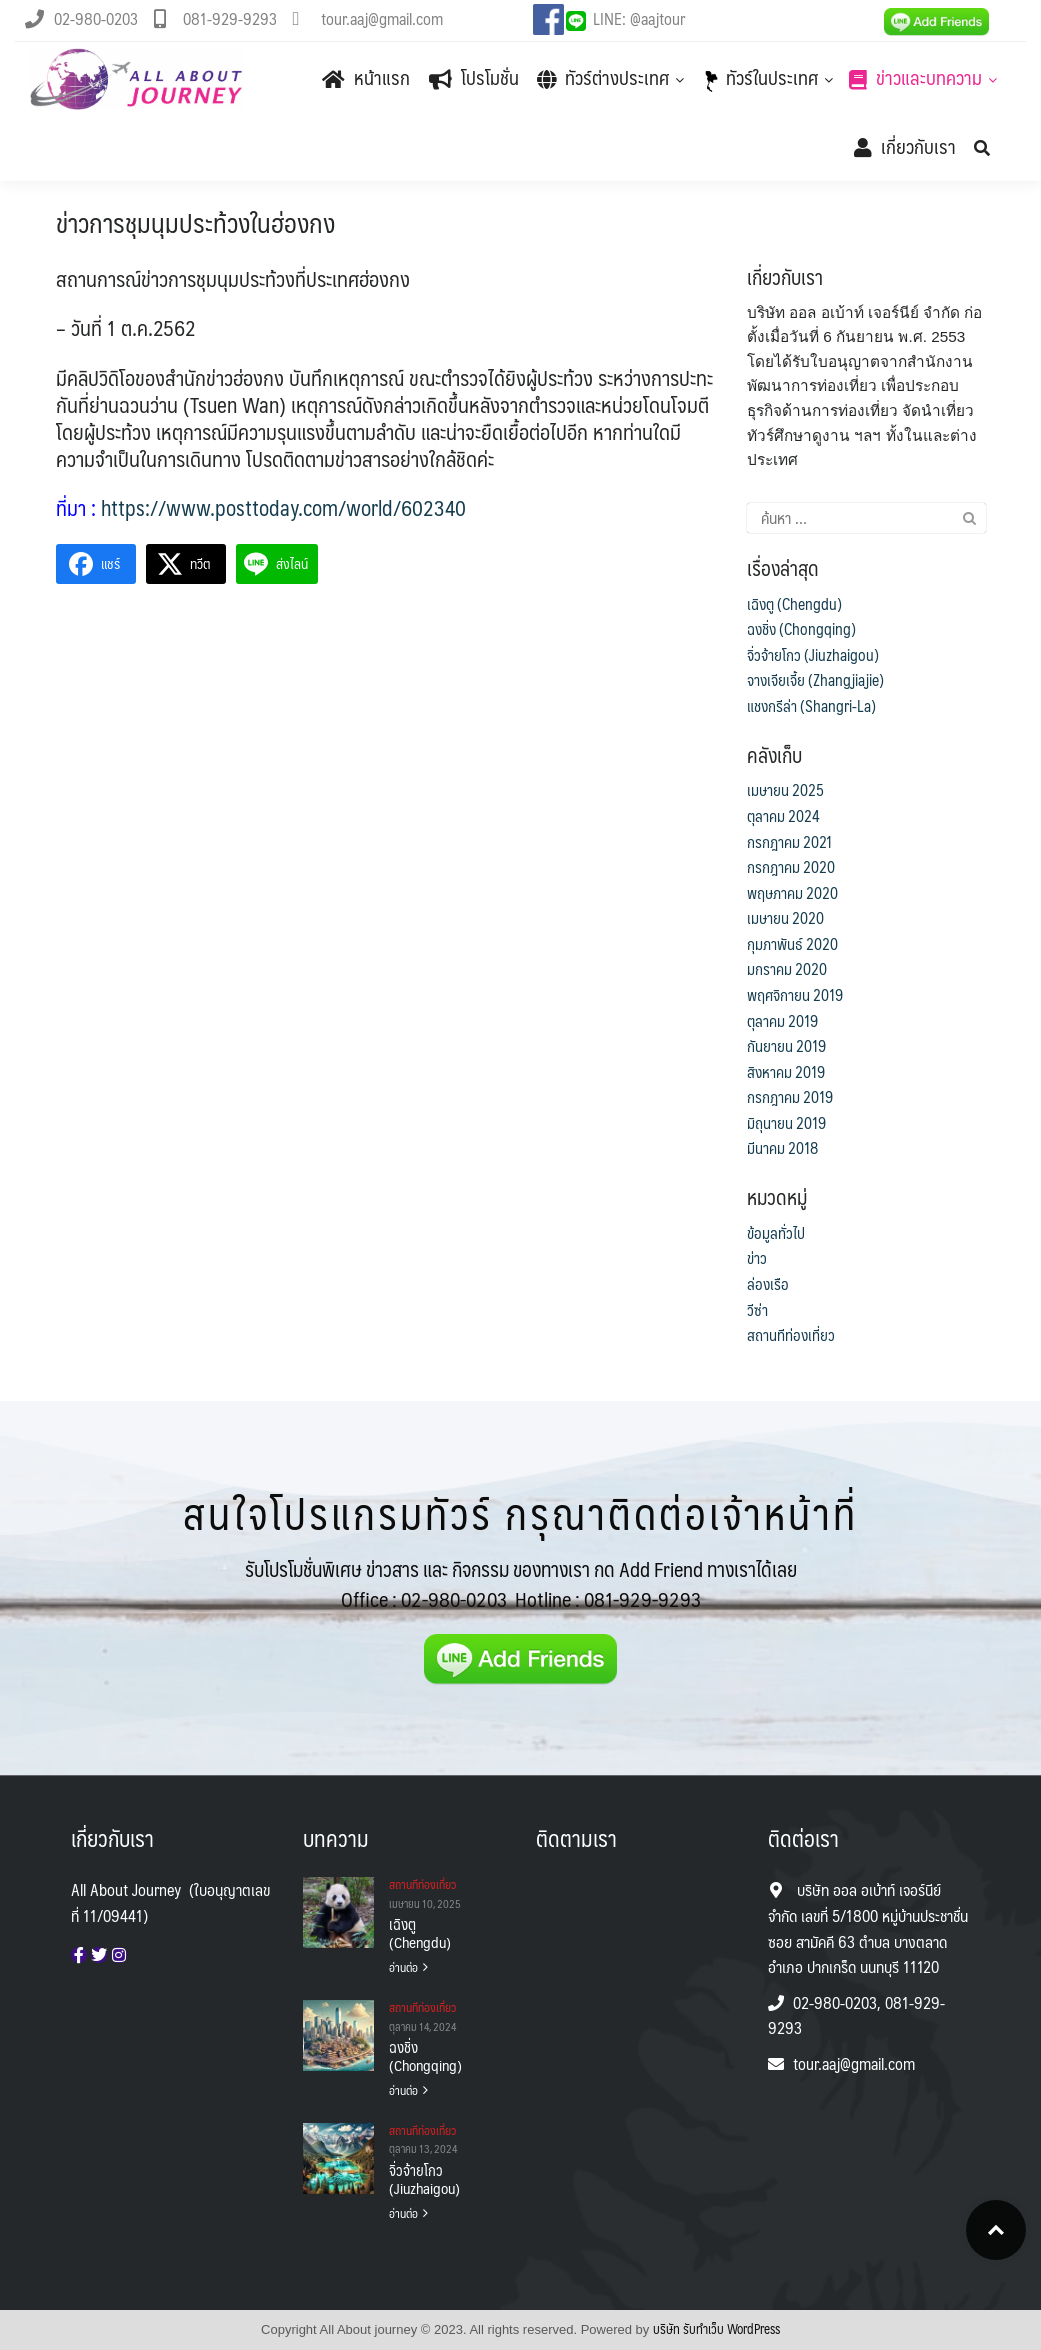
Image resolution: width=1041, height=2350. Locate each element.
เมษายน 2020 (785, 918)
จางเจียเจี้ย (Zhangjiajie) (815, 680)
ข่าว (757, 1258)
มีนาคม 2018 (782, 1148)
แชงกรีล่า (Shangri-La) (811, 706)
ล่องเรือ (768, 1284)
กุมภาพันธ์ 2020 (792, 944)
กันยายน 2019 (786, 1046)
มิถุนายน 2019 (786, 1123)
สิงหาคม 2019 (786, 1072)
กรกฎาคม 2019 (790, 1097)
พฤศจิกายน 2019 (795, 995)
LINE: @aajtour (639, 18)
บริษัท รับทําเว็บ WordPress (716, 2329)
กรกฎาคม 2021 (789, 842)
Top (996, 2230)
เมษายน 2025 (785, 790)
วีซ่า (757, 1310)
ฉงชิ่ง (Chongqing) (801, 629)
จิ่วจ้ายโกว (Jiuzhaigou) (813, 655)
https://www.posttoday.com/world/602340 (283, 507)
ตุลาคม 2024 (783, 816)
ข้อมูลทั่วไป (776, 1233)
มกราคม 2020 (787, 969)
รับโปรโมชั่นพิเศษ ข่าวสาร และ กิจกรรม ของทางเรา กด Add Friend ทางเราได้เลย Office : (521, 1584)
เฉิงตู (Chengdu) (794, 604)
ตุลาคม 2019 (782, 1021)
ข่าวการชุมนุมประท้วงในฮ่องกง (195, 222)
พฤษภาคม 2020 (792, 893)
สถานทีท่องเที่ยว (791, 1335)
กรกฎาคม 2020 (791, 867)
